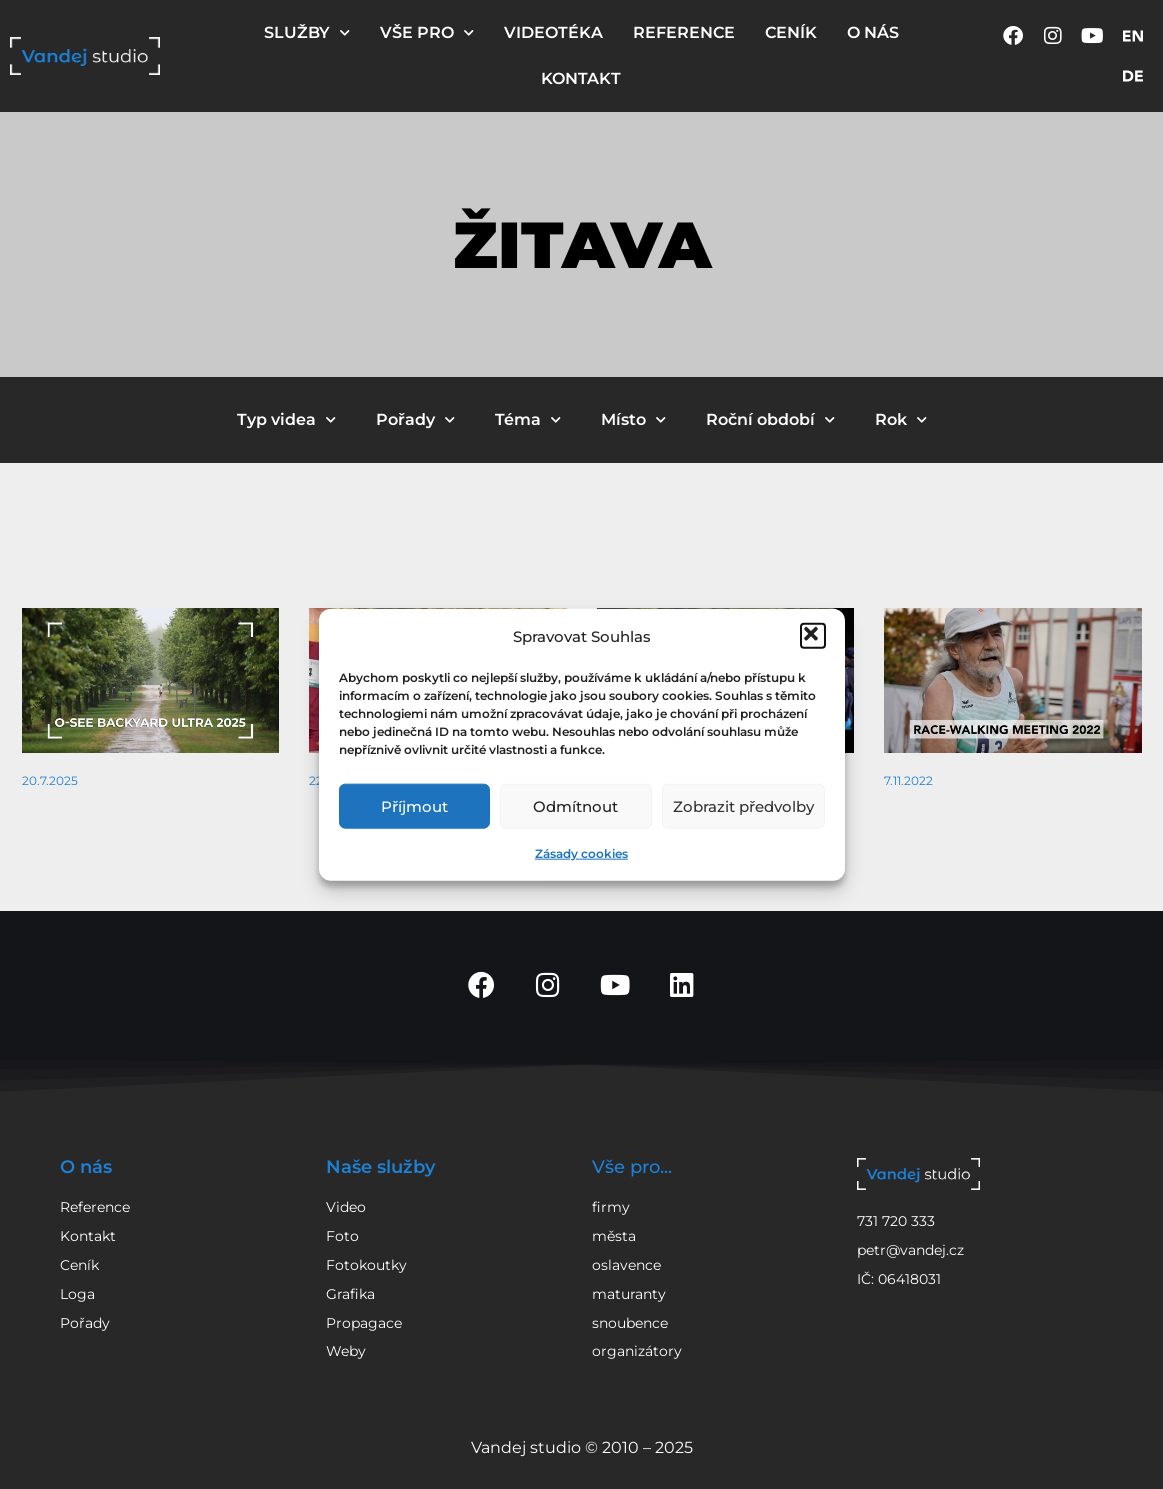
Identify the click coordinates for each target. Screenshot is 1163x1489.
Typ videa (286, 419)
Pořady (415, 419)
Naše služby (380, 1167)
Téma (528, 419)
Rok (901, 419)
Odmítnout (575, 805)
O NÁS (873, 32)
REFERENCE (684, 32)
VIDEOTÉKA (553, 32)
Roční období (770, 419)
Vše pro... (632, 1167)
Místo (633, 419)
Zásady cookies (581, 853)
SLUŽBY (307, 32)
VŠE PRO (427, 32)
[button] (813, 636)
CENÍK (791, 32)
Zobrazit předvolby (743, 805)
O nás (86, 1167)
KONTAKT (581, 78)
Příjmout (414, 805)
